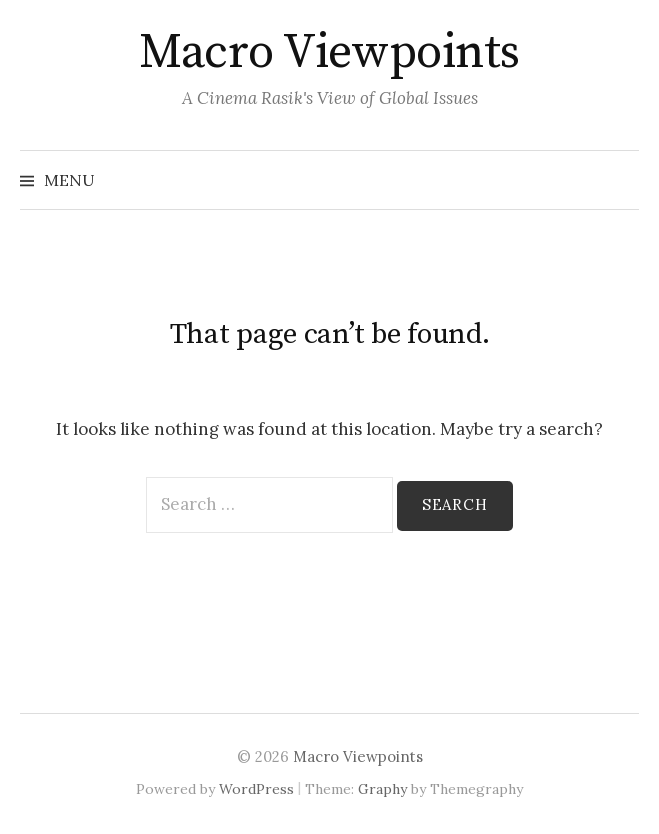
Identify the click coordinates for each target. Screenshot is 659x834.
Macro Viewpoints (329, 53)
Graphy (382, 789)
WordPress (256, 789)
